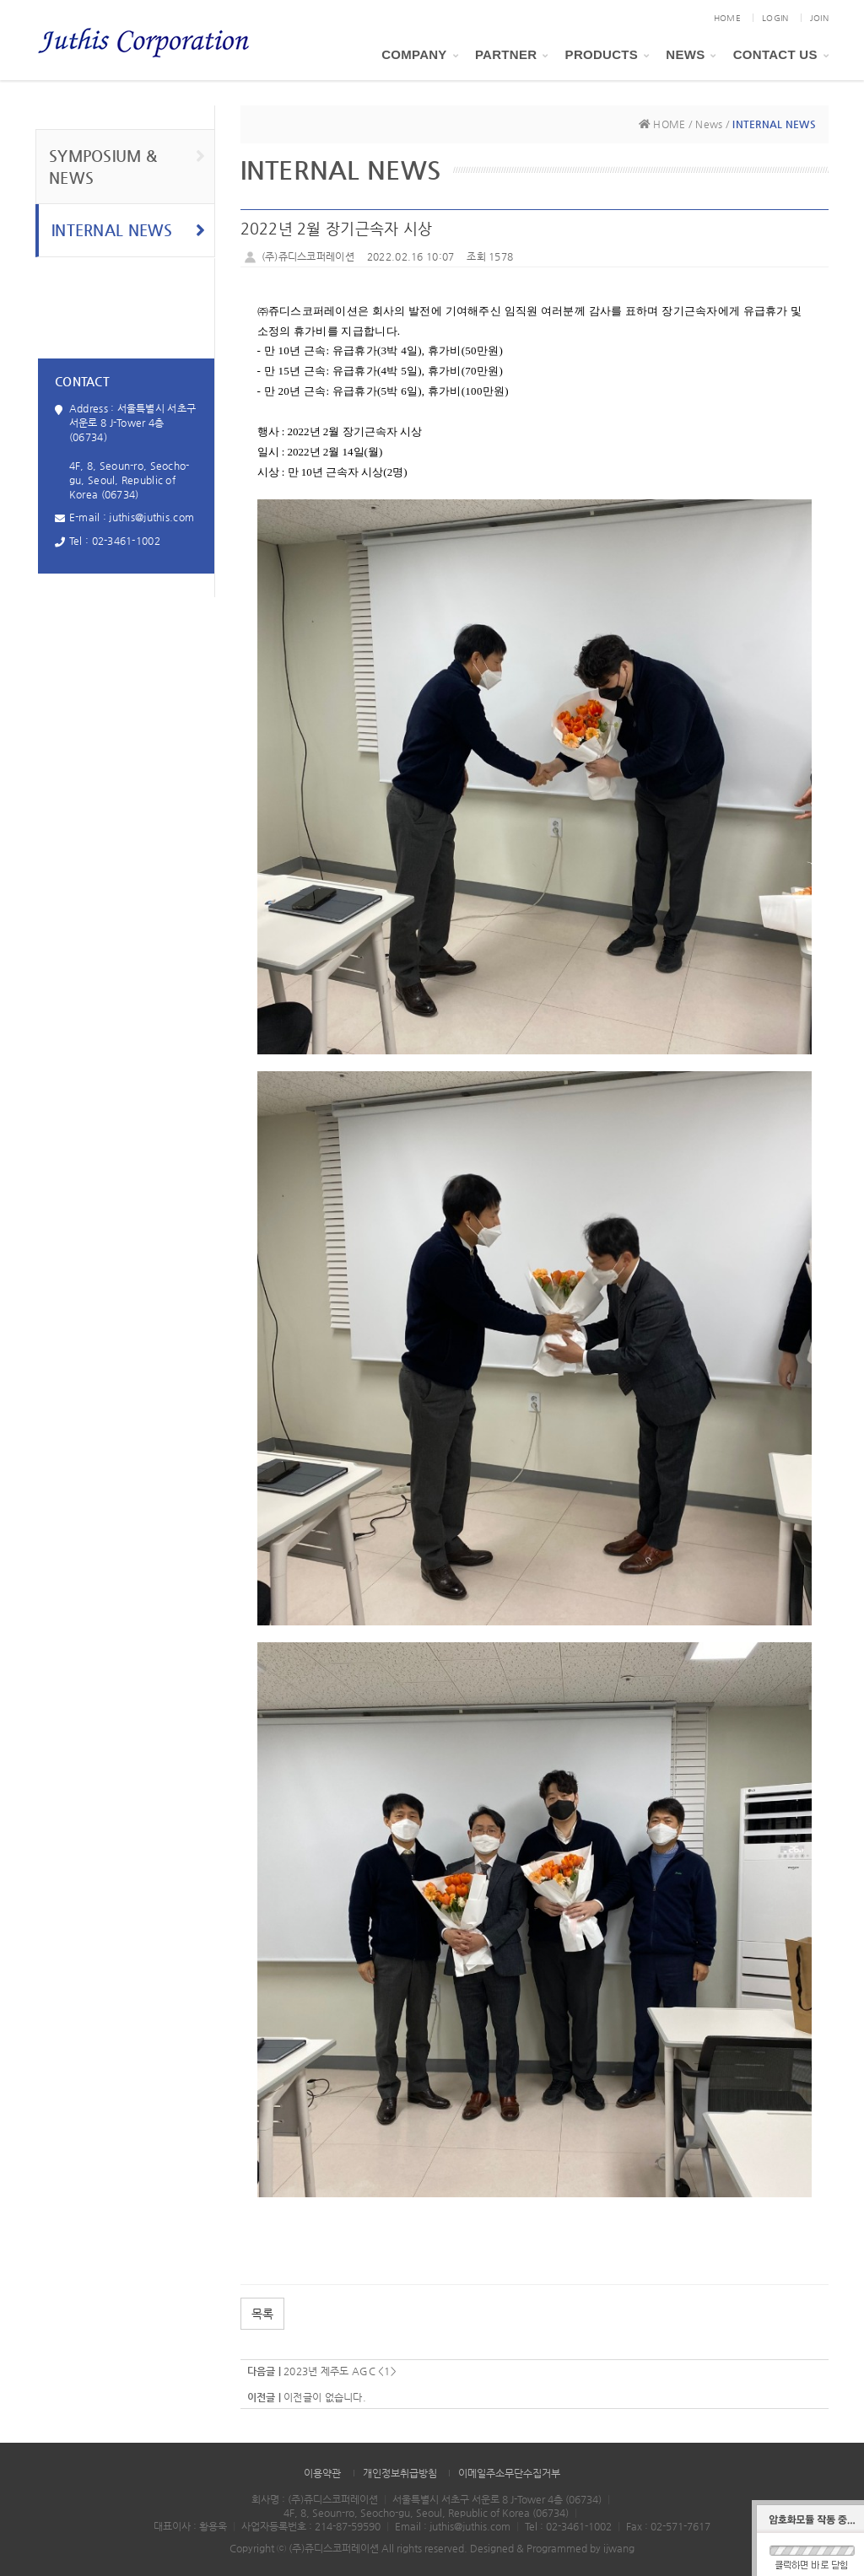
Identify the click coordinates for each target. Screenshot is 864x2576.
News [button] (691, 54)
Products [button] (607, 54)
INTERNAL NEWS (128, 230)
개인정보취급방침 (400, 2473)
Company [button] (419, 54)
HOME (727, 18)
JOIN (819, 18)
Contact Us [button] (781, 54)
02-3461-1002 (126, 541)
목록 (262, 2313)
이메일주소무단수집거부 (509, 2473)
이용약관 (322, 2473)
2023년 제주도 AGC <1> (340, 2371)
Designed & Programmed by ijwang (552, 2548)
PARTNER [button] (511, 54)
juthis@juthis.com (151, 517)
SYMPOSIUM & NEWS (127, 166)
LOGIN (775, 18)
